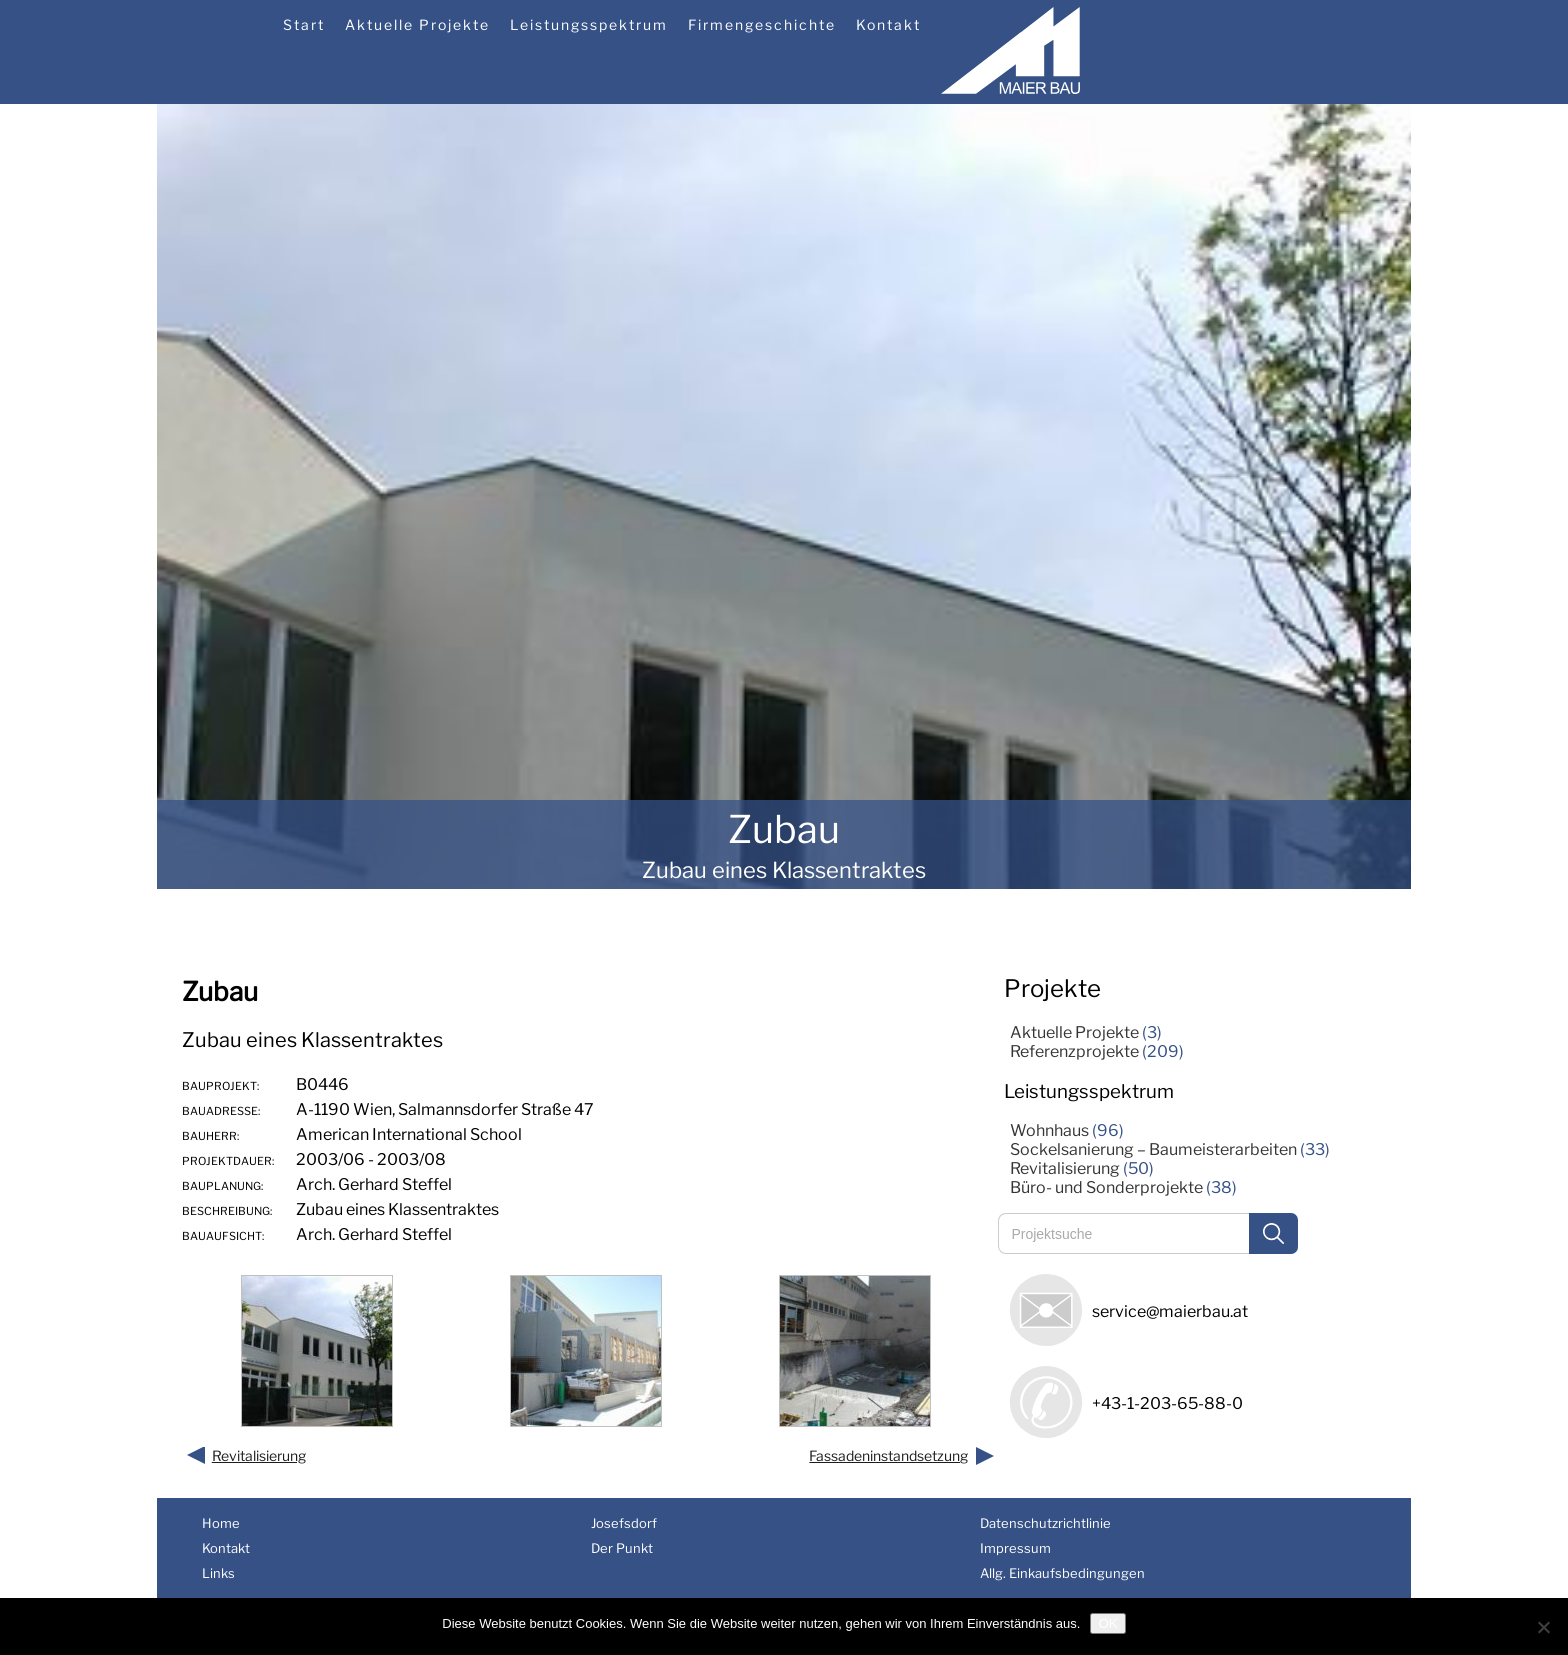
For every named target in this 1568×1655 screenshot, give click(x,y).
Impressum (1015, 1548)
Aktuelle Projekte (417, 24)
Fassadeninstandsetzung (888, 1455)
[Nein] (1543, 1627)
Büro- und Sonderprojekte (1106, 1187)
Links (218, 1573)
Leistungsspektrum (589, 24)
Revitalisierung (259, 1455)
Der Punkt (622, 1548)
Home (221, 1523)
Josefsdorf (624, 1523)
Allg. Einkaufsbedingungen (1062, 1573)
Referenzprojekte (1074, 1051)
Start (304, 24)
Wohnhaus (1049, 1130)
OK (1107, 1623)
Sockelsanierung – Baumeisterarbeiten (1153, 1149)
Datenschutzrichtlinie (1045, 1523)
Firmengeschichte (762, 24)
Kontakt (888, 24)
